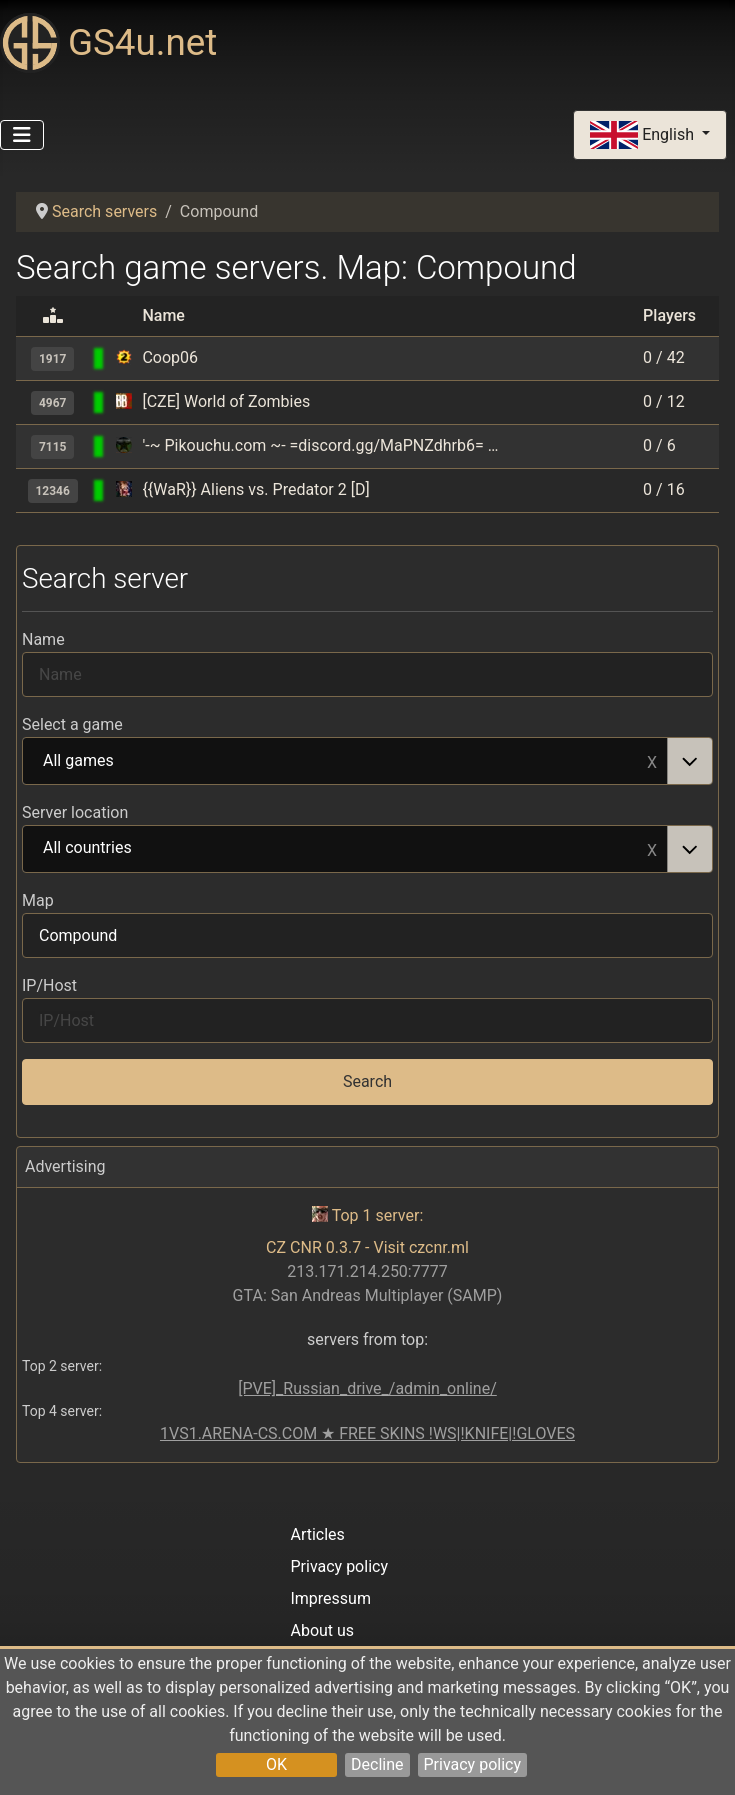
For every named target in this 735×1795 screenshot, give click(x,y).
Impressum (330, 1598)
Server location (75, 812)
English (644, 135)
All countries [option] (345, 849)
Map (38, 900)
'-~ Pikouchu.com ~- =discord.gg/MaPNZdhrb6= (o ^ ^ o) (322, 445)
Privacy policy (473, 1764)
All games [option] (345, 762)
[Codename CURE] (124, 445)
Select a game (72, 724)
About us (322, 1630)
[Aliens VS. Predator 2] (124, 489)
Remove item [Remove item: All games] (652, 761)
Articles (317, 1534)
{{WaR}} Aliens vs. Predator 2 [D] (255, 489)
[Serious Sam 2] (124, 357)
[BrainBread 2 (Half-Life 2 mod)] (124, 401)
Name (43, 639)
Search (367, 1081)
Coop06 (170, 357)
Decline (377, 1764)
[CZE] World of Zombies (226, 401)
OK (276, 1764)
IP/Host (49, 985)
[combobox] (367, 761)
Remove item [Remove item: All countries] (652, 849)
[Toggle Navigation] (22, 135)
